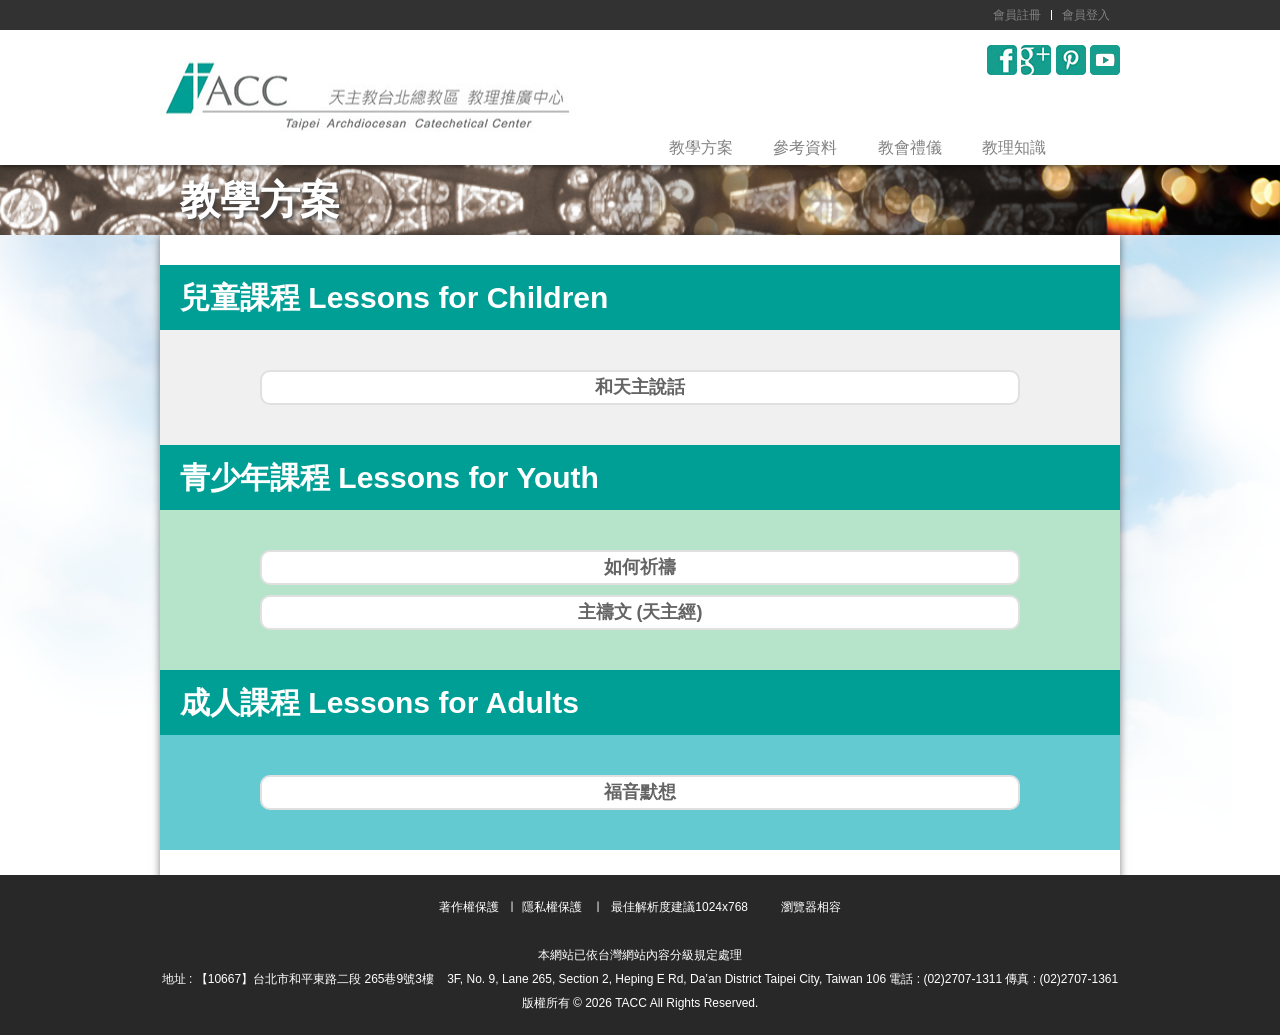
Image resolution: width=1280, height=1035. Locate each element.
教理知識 (1014, 147)
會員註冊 (1017, 15)
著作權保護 (469, 907)
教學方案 (701, 147)
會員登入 (1086, 15)
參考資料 (805, 147)
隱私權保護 (552, 907)
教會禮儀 (910, 147)
